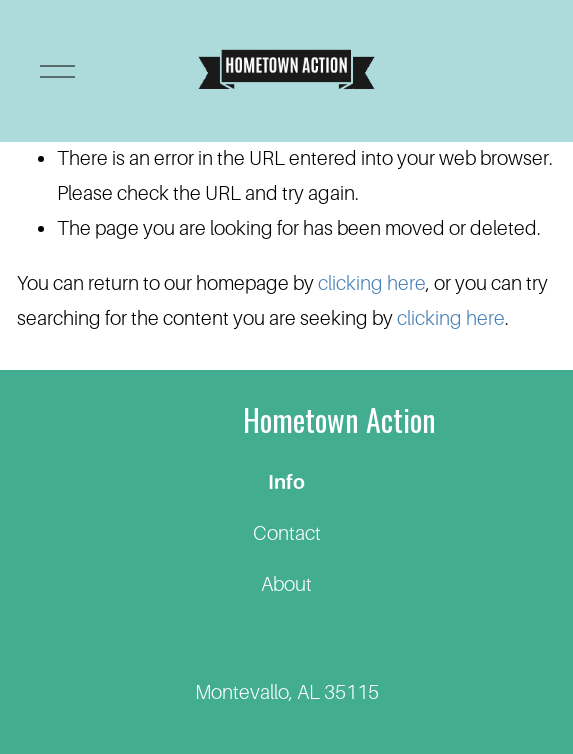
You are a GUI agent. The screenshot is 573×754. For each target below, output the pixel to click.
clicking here (372, 283)
